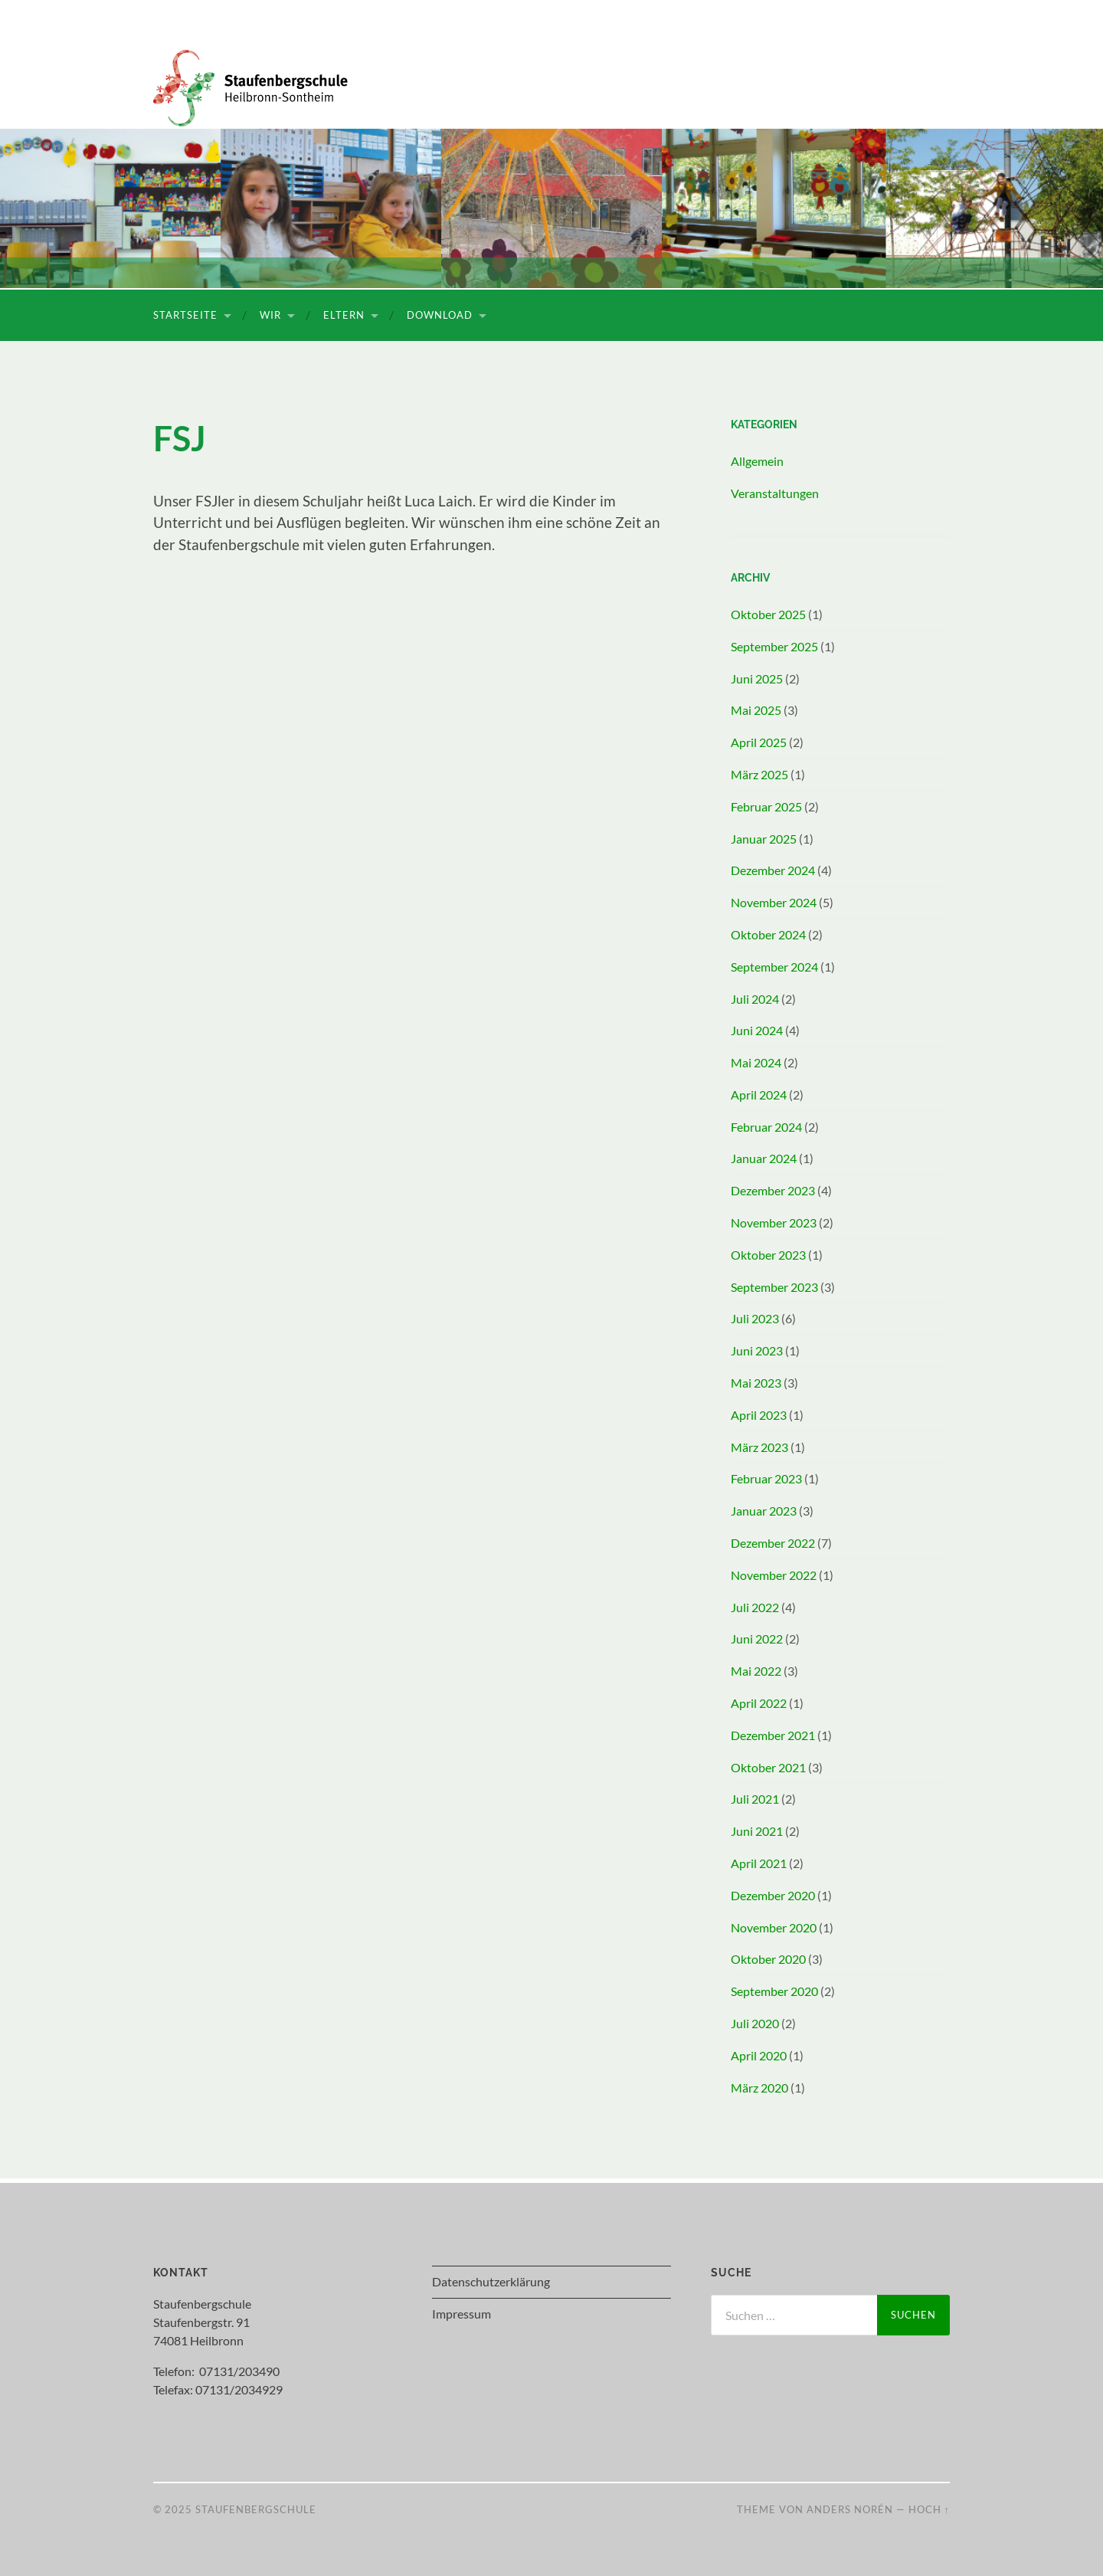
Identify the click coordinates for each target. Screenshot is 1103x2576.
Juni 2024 (757, 1030)
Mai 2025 (756, 710)
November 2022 (774, 1575)
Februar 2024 (766, 1126)
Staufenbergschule (255, 2509)
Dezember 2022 (773, 1542)
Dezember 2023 (773, 1190)
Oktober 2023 (768, 1254)
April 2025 (759, 742)
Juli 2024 (755, 998)
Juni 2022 (757, 1638)
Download (440, 315)
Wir (270, 315)
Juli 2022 (755, 1607)
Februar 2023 (766, 1478)
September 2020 (774, 1991)
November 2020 (774, 1927)
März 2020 (759, 2087)
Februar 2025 (766, 806)
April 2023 (759, 1415)
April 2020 (759, 2055)
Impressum (461, 2313)
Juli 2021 (755, 1798)
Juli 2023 (755, 1318)
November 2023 (774, 1222)
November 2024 (774, 902)
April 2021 (759, 1863)
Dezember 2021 (773, 1735)
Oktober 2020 (768, 1959)
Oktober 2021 (768, 1767)
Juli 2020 (755, 2023)
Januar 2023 (764, 1510)
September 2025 (774, 646)
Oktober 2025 (768, 614)
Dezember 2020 (773, 1895)
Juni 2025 (757, 678)
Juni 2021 (757, 1831)
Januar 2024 (764, 1158)
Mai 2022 (756, 1670)
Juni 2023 (757, 1350)
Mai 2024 (756, 1062)
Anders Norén (850, 2509)
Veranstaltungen (775, 493)
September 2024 (774, 966)
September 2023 (774, 1287)
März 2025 (759, 774)
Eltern (344, 315)
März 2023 (759, 1447)
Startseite (185, 315)
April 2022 (759, 1703)
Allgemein (757, 461)
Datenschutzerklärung (491, 2281)
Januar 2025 (764, 838)
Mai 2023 (756, 1382)
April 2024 (759, 1094)
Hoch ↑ (929, 2509)
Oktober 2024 (768, 934)
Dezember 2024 (773, 870)
